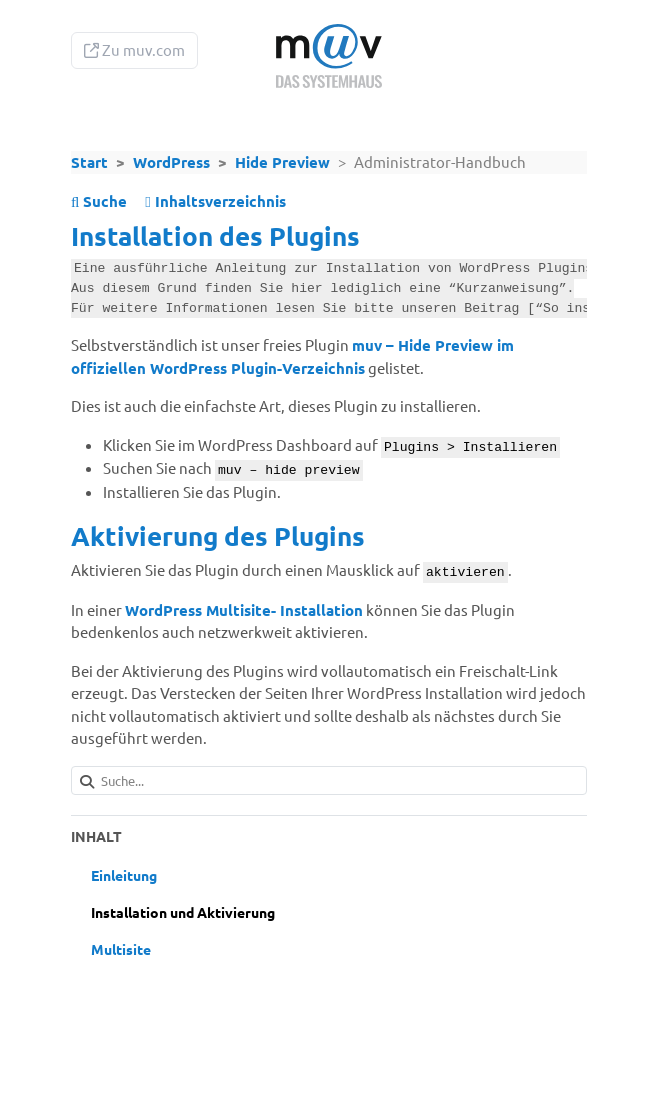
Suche (99, 201)
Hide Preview (282, 162)
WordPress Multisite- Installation (244, 610)
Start (89, 162)
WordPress (171, 162)
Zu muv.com (134, 49)
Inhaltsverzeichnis (215, 201)
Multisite (121, 949)
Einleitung (124, 875)
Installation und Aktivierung (183, 912)
